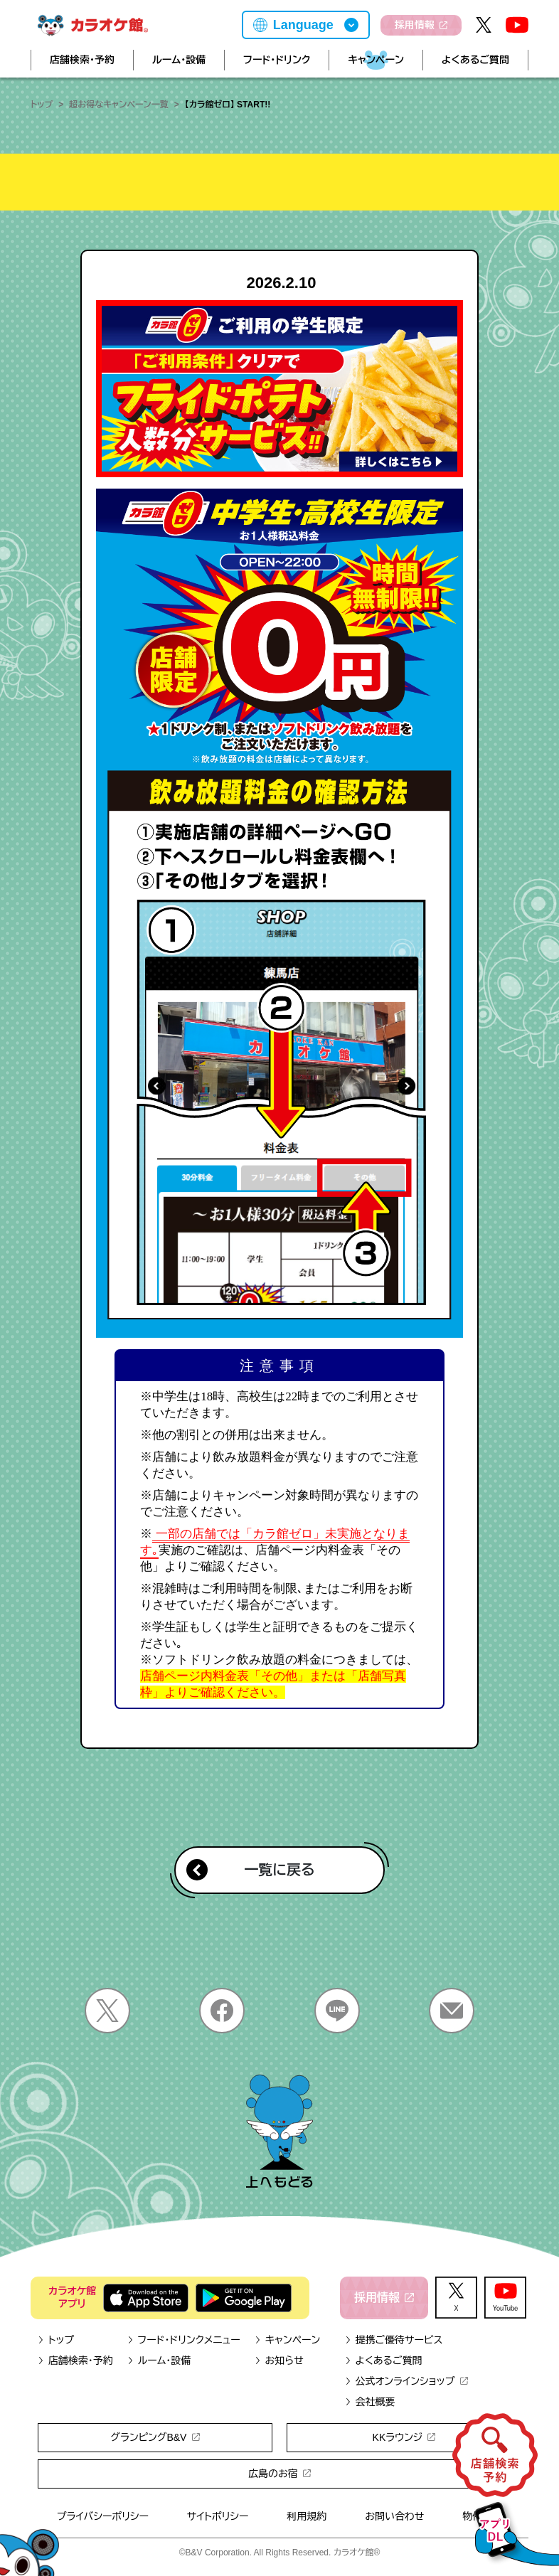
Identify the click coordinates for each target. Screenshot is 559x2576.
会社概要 (370, 2401)
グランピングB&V (154, 2437)
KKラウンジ (404, 2437)
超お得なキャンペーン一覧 (118, 105)
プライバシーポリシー (103, 2516)
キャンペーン (376, 59)
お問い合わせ (394, 2516)
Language (303, 25)
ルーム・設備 (179, 59)
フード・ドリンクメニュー (183, 2340)
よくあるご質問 (475, 59)
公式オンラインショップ (406, 2381)
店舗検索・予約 (82, 59)
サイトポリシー (218, 2516)
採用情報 (421, 25)
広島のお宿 (279, 2473)
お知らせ (279, 2360)
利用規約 (306, 2516)
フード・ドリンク (276, 59)
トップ (42, 105)
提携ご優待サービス (394, 2340)
